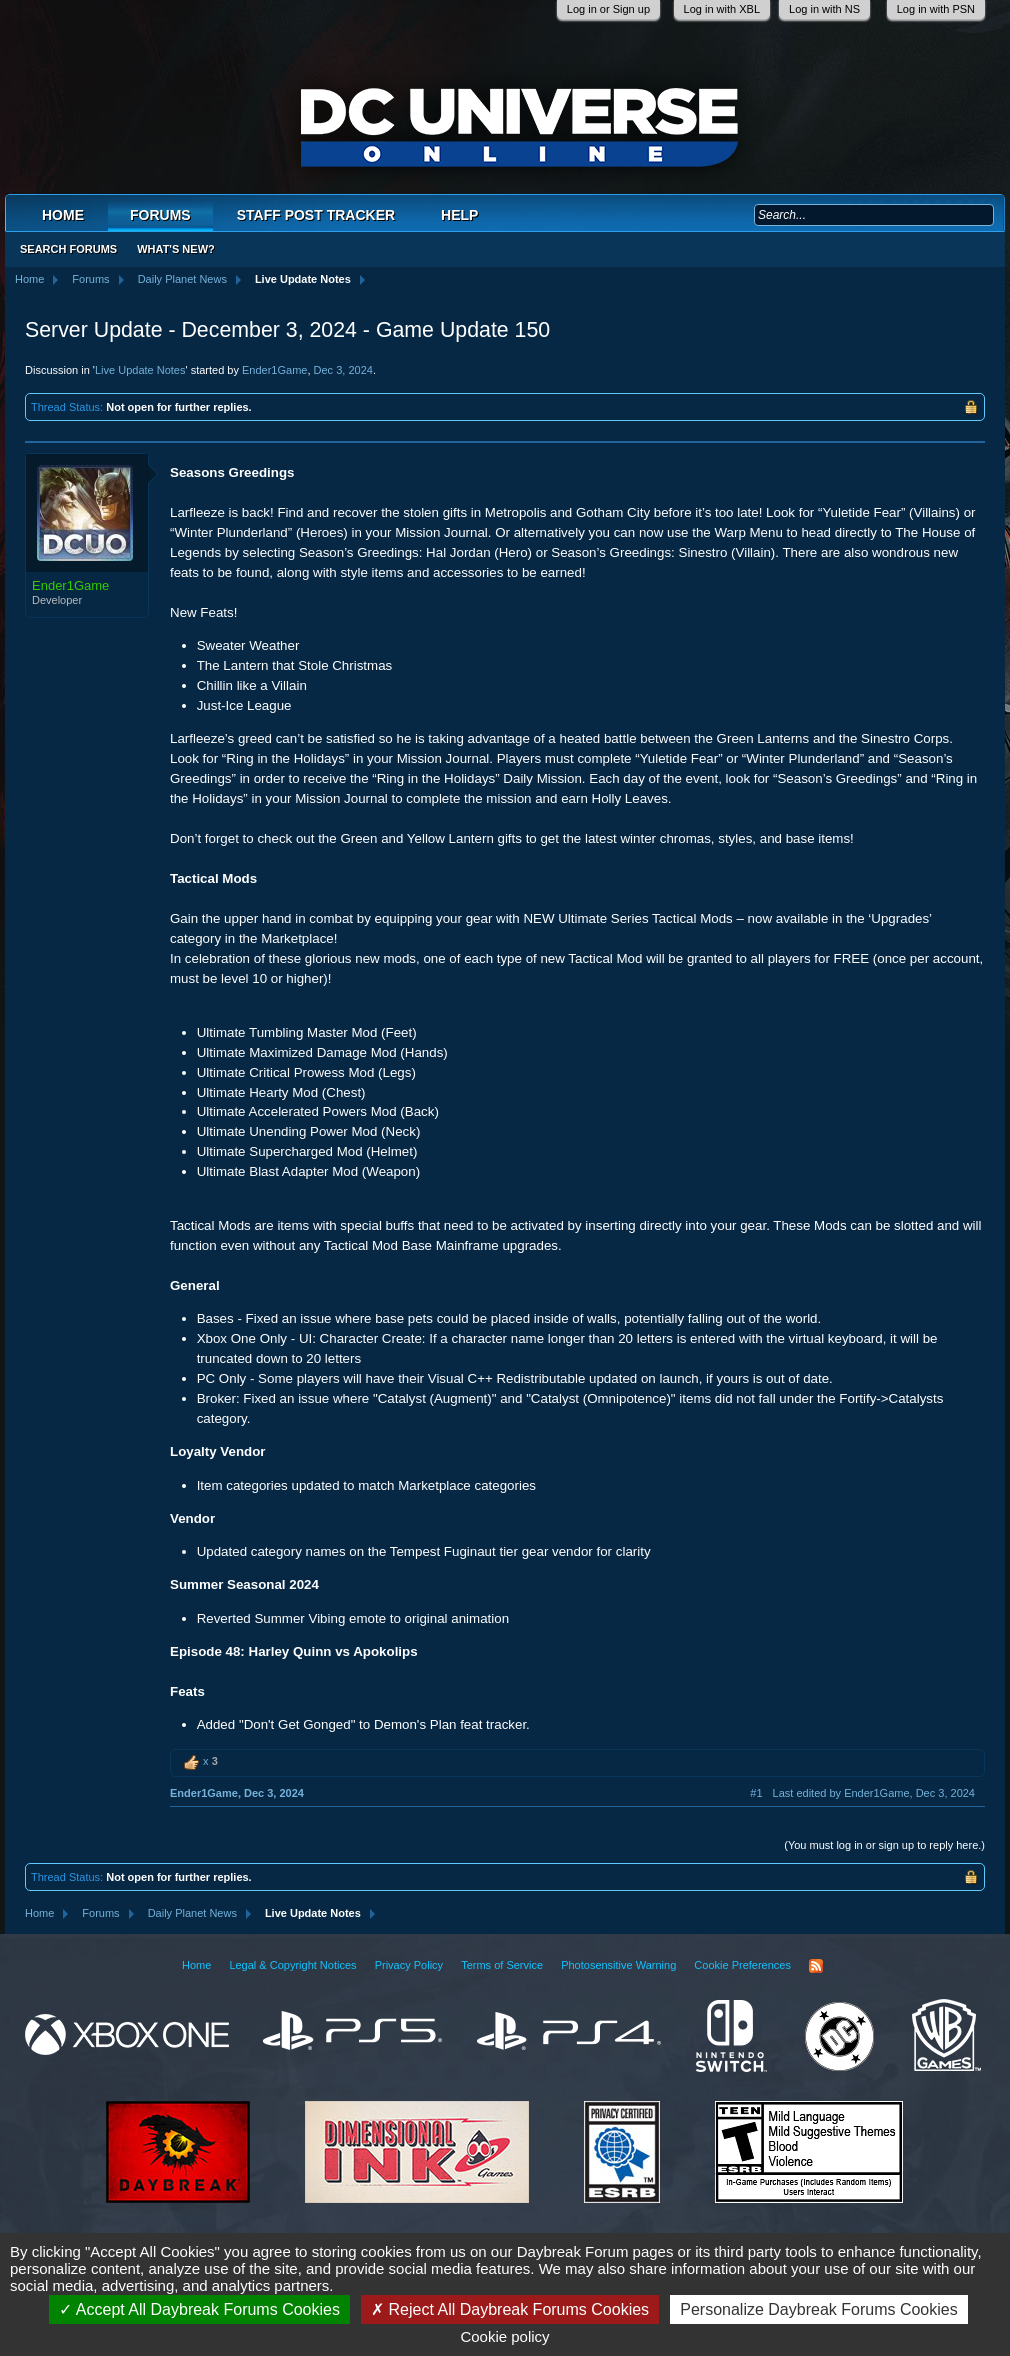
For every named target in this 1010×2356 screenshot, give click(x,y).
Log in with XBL (722, 9)
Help (459, 215)
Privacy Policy (409, 1965)
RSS (816, 1966)
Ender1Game (274, 370)
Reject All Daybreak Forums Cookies (510, 2309)
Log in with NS (824, 9)
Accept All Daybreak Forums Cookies (199, 2309)
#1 (756, 1793)
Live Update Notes (140, 370)
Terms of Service (502, 1965)
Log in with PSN (936, 9)
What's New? (176, 249)
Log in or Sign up (608, 9)
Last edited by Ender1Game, (874, 1793)
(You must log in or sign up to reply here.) (884, 1845)
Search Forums (68, 249)
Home (63, 215)
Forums (160, 215)
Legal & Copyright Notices (292, 1965)
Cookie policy (504, 2336)
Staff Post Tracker (316, 215)
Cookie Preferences (742, 1965)
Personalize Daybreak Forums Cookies (818, 2309)
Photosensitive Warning (618, 1965)
